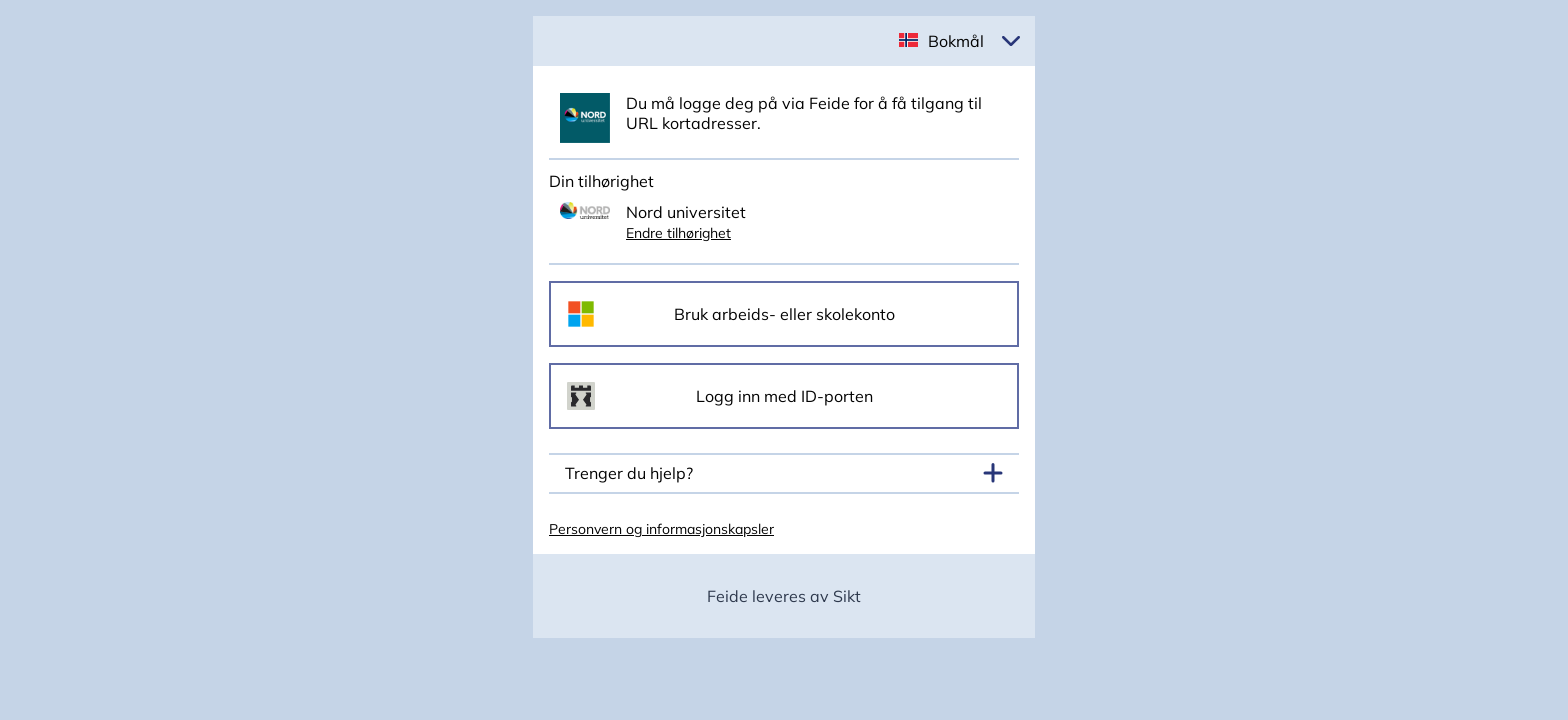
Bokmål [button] (956, 41)
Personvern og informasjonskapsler (661, 529)
